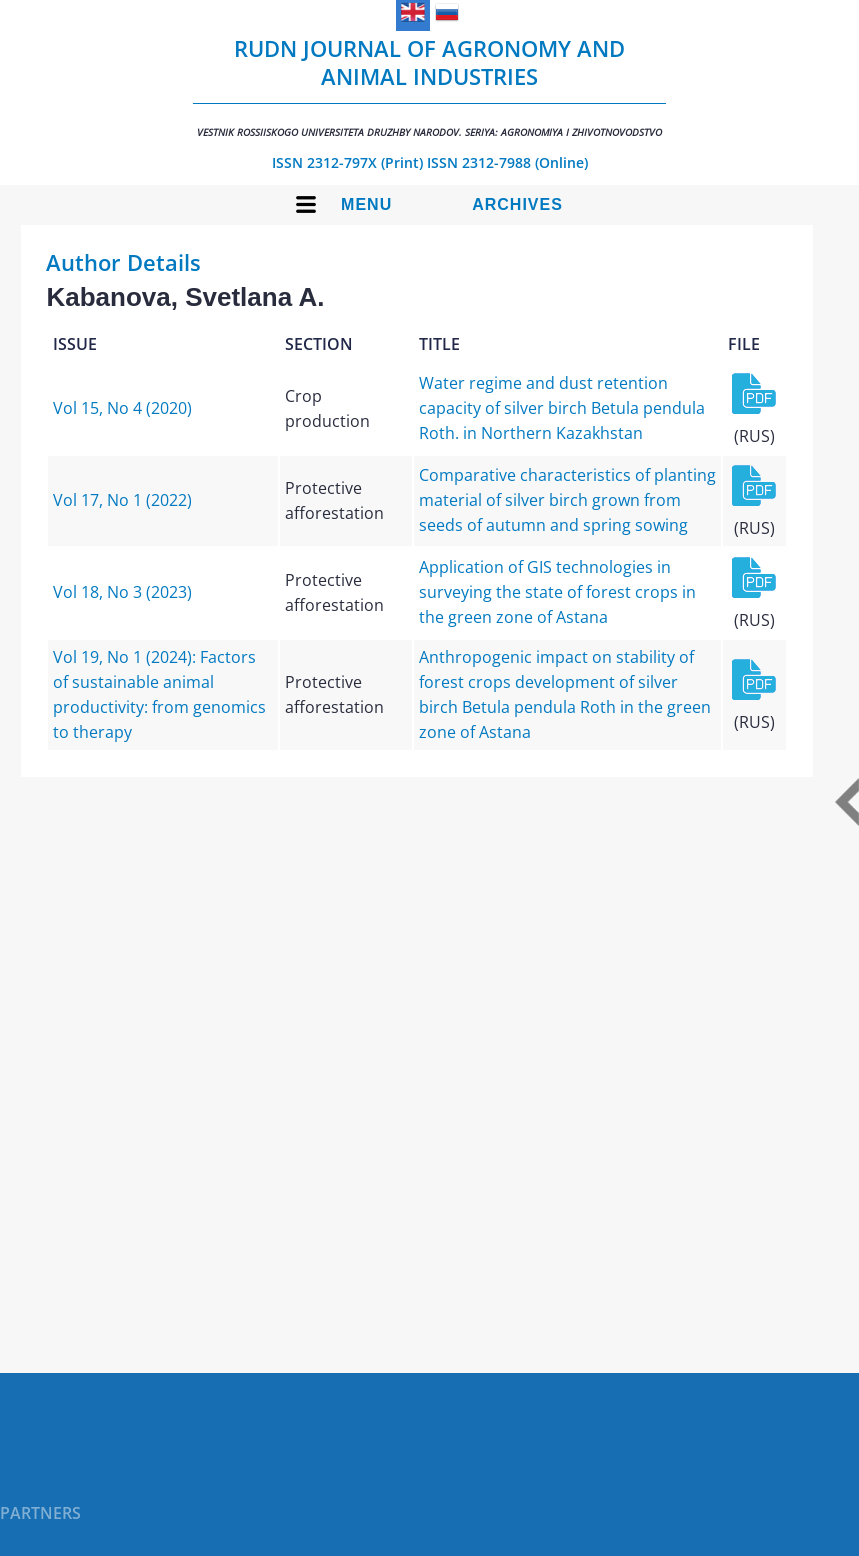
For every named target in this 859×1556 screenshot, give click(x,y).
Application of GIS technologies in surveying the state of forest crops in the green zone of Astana (557, 592)
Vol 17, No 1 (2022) (122, 500)
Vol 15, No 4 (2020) (122, 408)
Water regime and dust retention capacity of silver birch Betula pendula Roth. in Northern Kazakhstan (562, 408)
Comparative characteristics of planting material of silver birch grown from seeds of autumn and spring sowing (567, 500)
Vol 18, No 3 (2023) (122, 592)
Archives (517, 204)
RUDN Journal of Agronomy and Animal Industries (429, 86)
